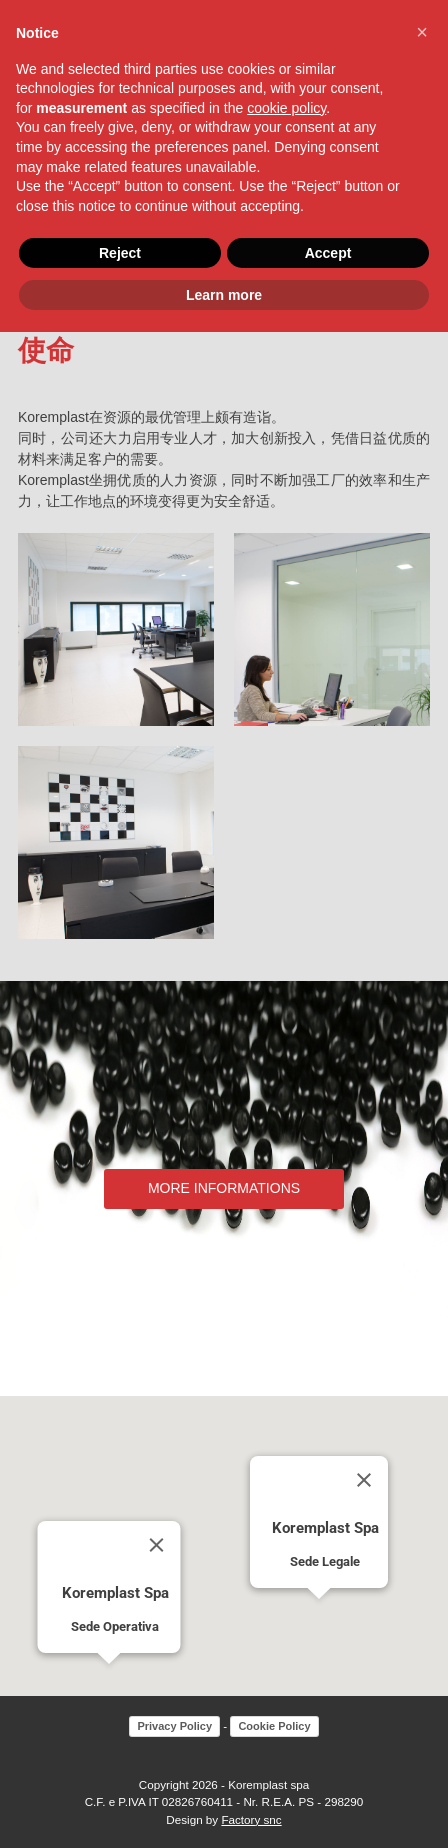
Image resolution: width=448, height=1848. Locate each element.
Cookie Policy (274, 1726)
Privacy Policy (174, 1726)
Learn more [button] (224, 295)
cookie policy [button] (286, 108)
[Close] (157, 1545)
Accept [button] (328, 253)
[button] (109, 1682)
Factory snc (251, 1819)
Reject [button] (120, 253)
